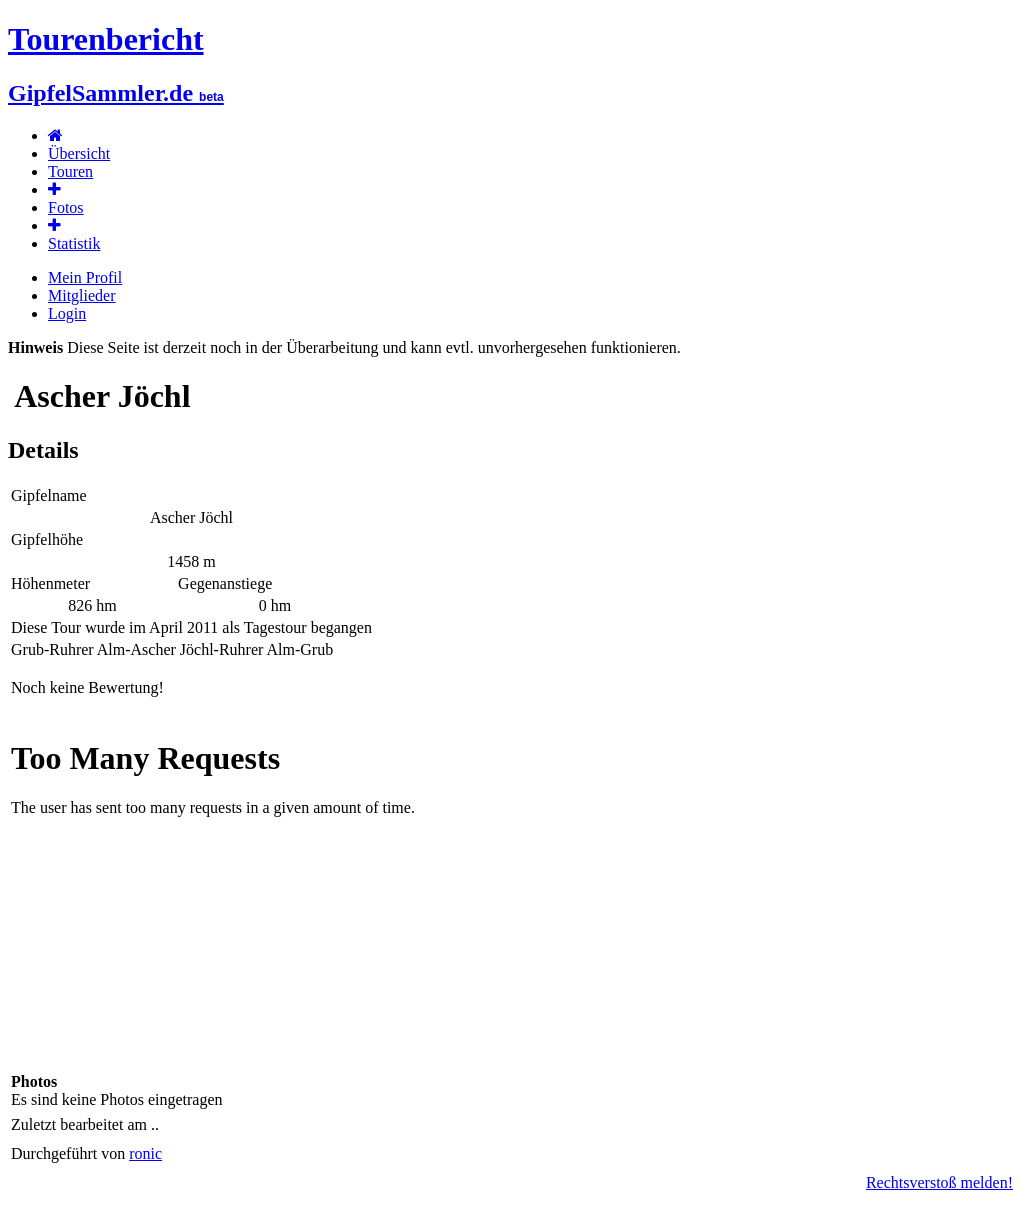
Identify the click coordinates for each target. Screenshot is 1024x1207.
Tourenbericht (106, 39)
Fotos (66, 207)
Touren (70, 171)
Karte (512, 894)
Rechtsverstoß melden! (939, 1182)
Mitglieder (82, 295)
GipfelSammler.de (116, 93)
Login (67, 313)
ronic (145, 1153)
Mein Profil (85, 277)
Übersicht (79, 153)
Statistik (74, 243)
